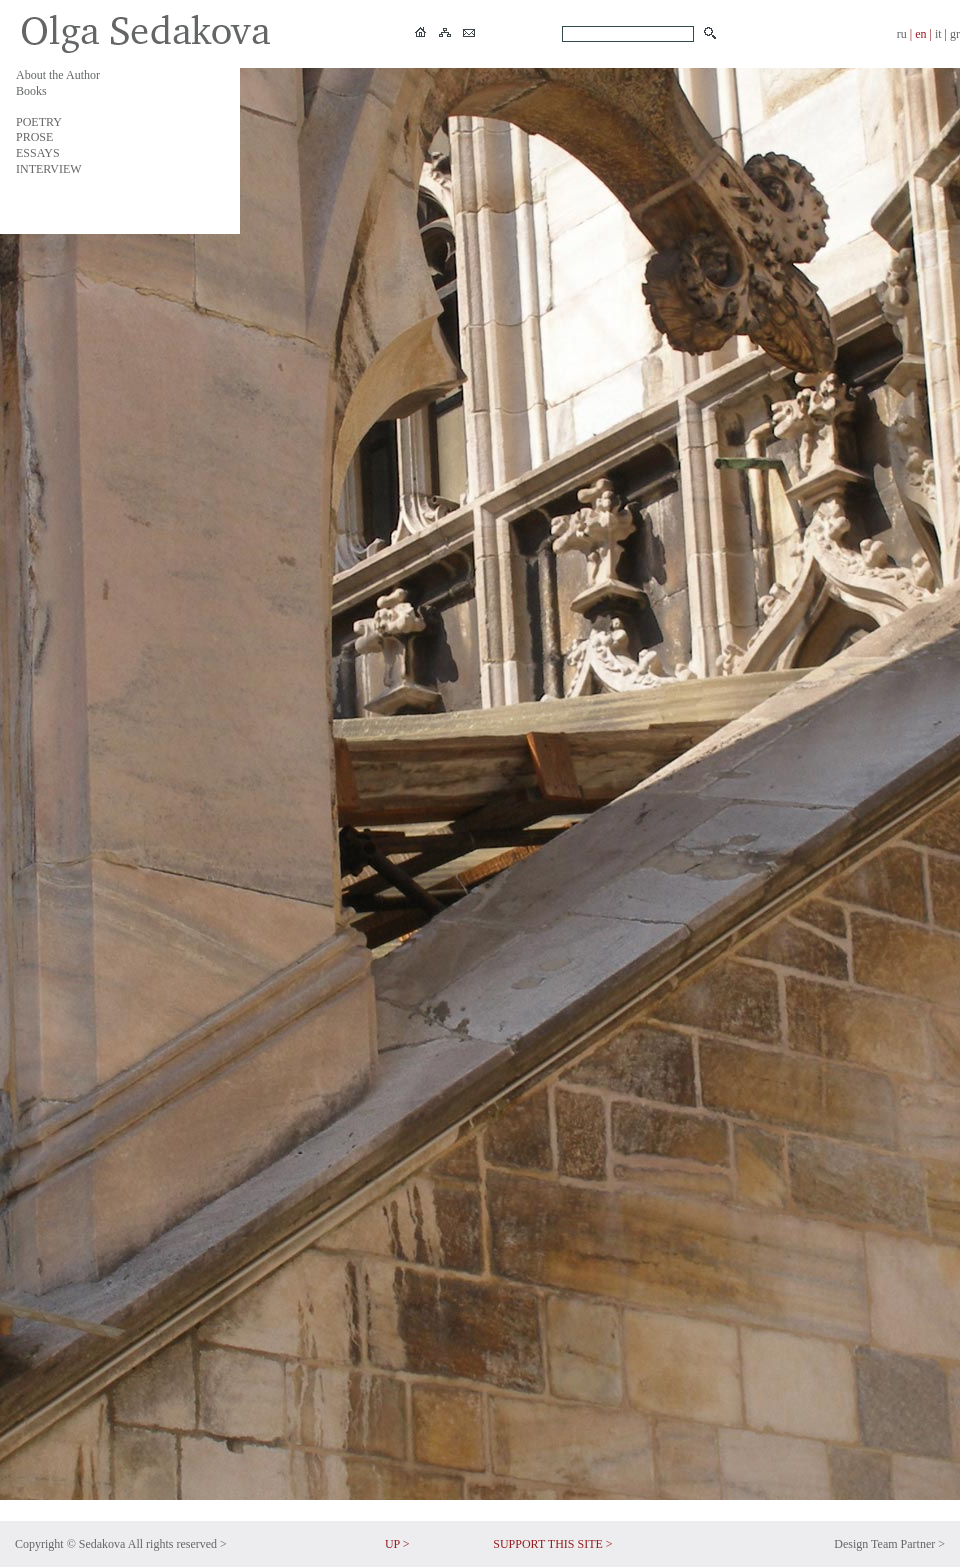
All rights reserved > (177, 1544)
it (938, 34)
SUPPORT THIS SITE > (552, 1544)
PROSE (34, 137)
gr (955, 34)
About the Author (58, 75)
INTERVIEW (49, 169)
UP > (397, 1544)
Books (31, 91)
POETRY (39, 122)
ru (902, 34)
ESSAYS (38, 153)
